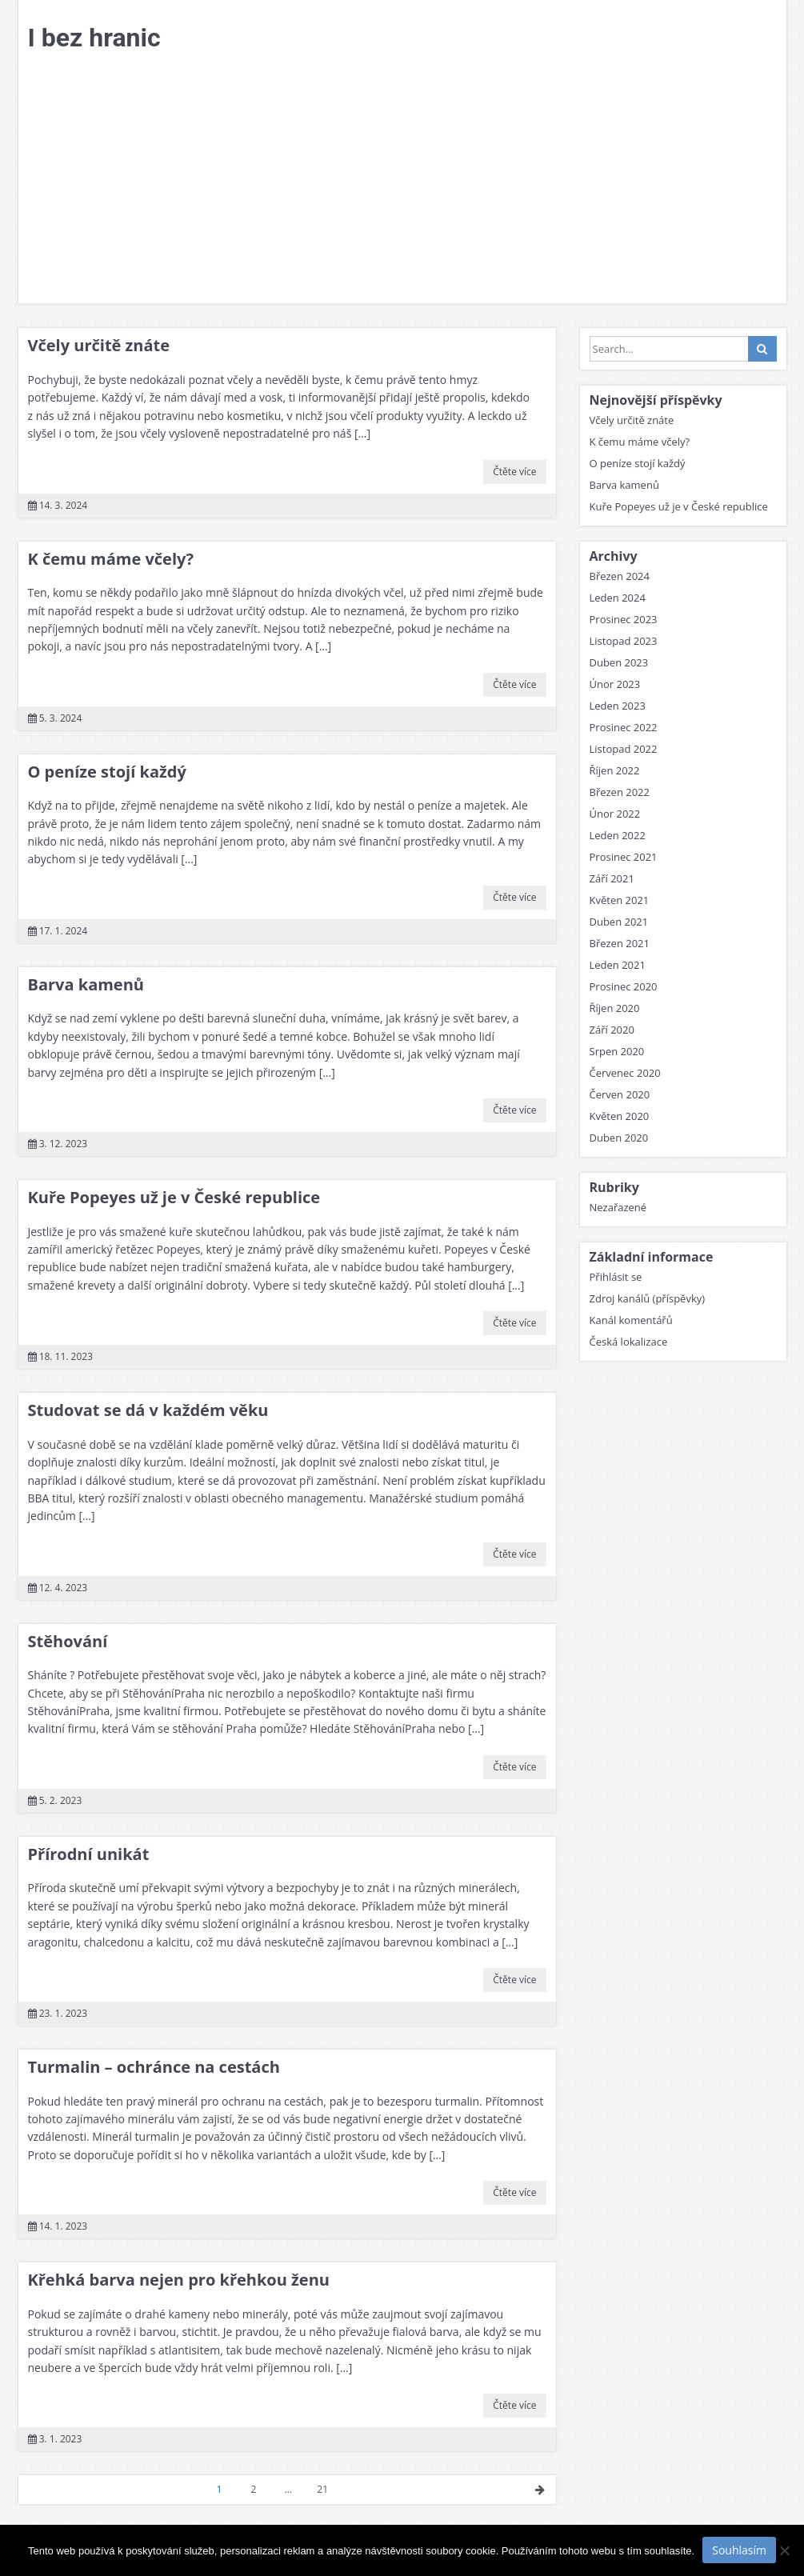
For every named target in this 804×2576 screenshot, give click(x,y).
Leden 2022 (618, 835)
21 (322, 2489)
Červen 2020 (620, 1094)
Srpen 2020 (617, 1051)
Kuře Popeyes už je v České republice (174, 1197)
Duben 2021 (619, 921)
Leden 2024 (618, 597)
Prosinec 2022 (624, 727)
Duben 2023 (619, 662)
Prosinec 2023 (624, 619)
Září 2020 (612, 1029)
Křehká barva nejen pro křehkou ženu (179, 2279)
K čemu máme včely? (111, 559)
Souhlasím (739, 2550)
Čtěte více (514, 471)
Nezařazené (618, 1207)
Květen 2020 (620, 1116)
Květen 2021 (620, 900)
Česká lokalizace (629, 1341)
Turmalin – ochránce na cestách (154, 2067)
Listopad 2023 (624, 641)
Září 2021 (612, 878)
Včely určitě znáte (99, 345)
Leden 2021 (618, 965)
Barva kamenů (86, 984)
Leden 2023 (618, 705)
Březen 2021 (620, 943)
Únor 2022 (615, 813)
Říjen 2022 (615, 770)
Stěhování (68, 1641)
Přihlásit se (616, 1277)
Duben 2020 (619, 1137)
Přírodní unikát (89, 1854)
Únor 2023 (615, 684)
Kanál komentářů (631, 1320)
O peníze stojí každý (107, 771)
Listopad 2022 (624, 749)
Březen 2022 (620, 792)
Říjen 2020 (615, 1008)
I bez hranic (94, 37)
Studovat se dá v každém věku (148, 1410)
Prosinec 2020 (624, 986)
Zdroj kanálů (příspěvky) (648, 1298)
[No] (784, 2550)
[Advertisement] (402, 183)
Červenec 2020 (625, 1073)
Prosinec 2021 (624, 857)
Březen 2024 (620, 576)
